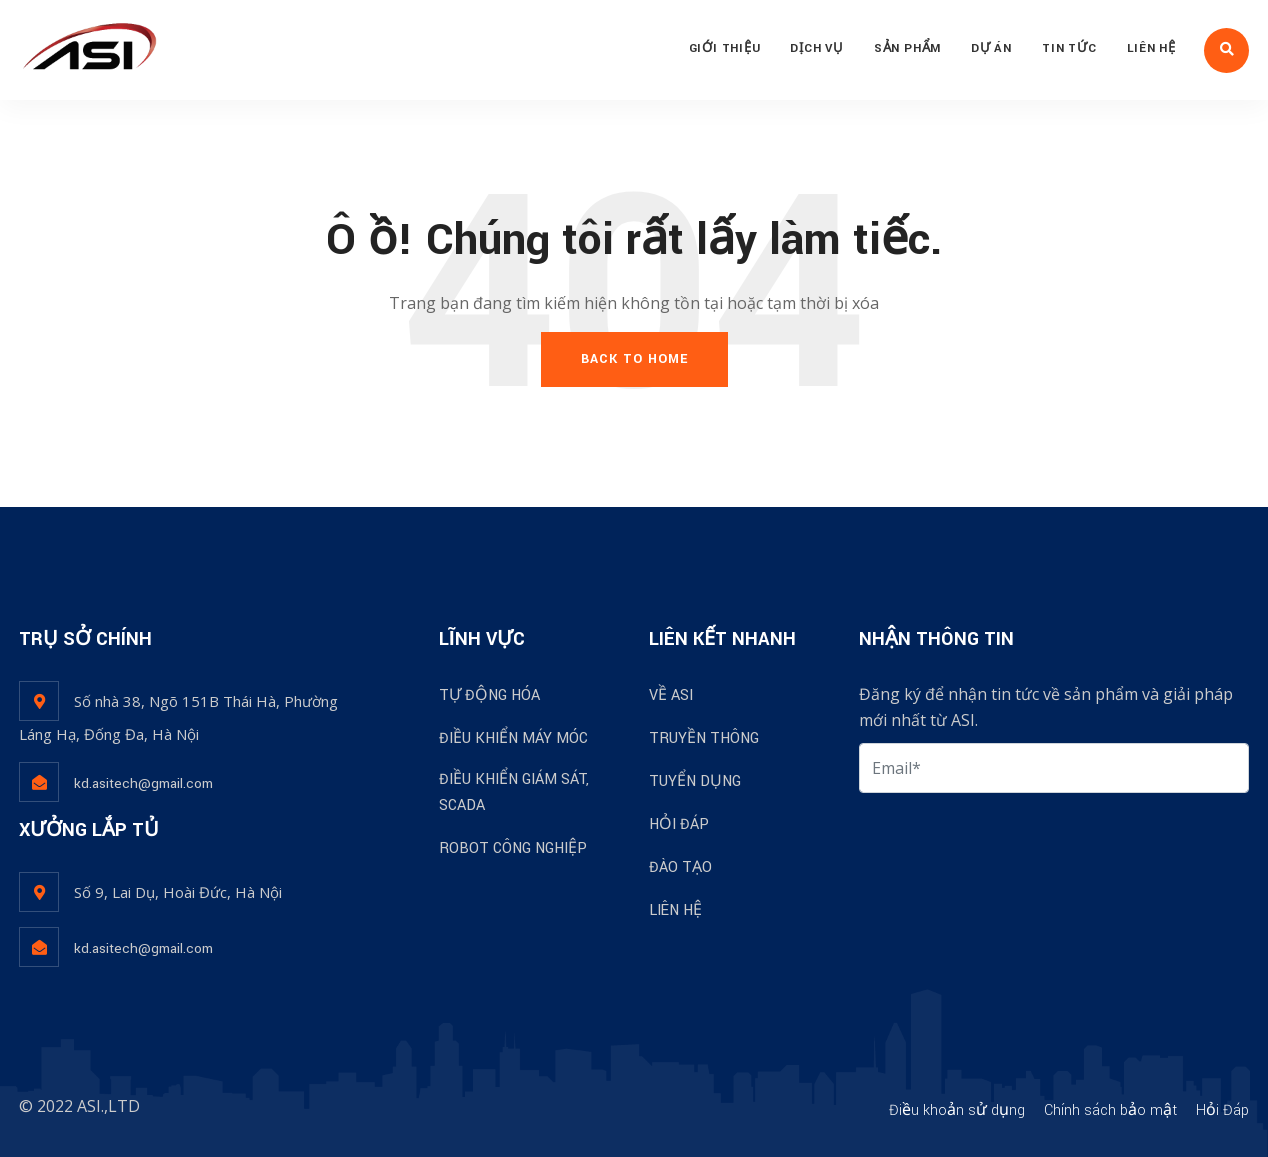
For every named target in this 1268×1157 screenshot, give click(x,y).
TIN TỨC (1069, 48)
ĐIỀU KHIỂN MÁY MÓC (513, 738)
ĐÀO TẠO (680, 867)
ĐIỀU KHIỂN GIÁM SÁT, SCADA (514, 792)
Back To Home (634, 359)
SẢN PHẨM (907, 48)
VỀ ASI (671, 695)
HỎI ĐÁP (679, 824)
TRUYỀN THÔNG (704, 738)
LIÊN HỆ (1151, 48)
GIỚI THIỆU (725, 48)
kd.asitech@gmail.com (143, 783)
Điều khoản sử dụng (957, 1110)
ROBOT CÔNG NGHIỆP (513, 848)
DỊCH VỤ (816, 48)
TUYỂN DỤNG (695, 781)
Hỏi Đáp (1222, 1110)
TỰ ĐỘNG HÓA (489, 695)
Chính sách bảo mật (1110, 1110)
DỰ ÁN (991, 48)
